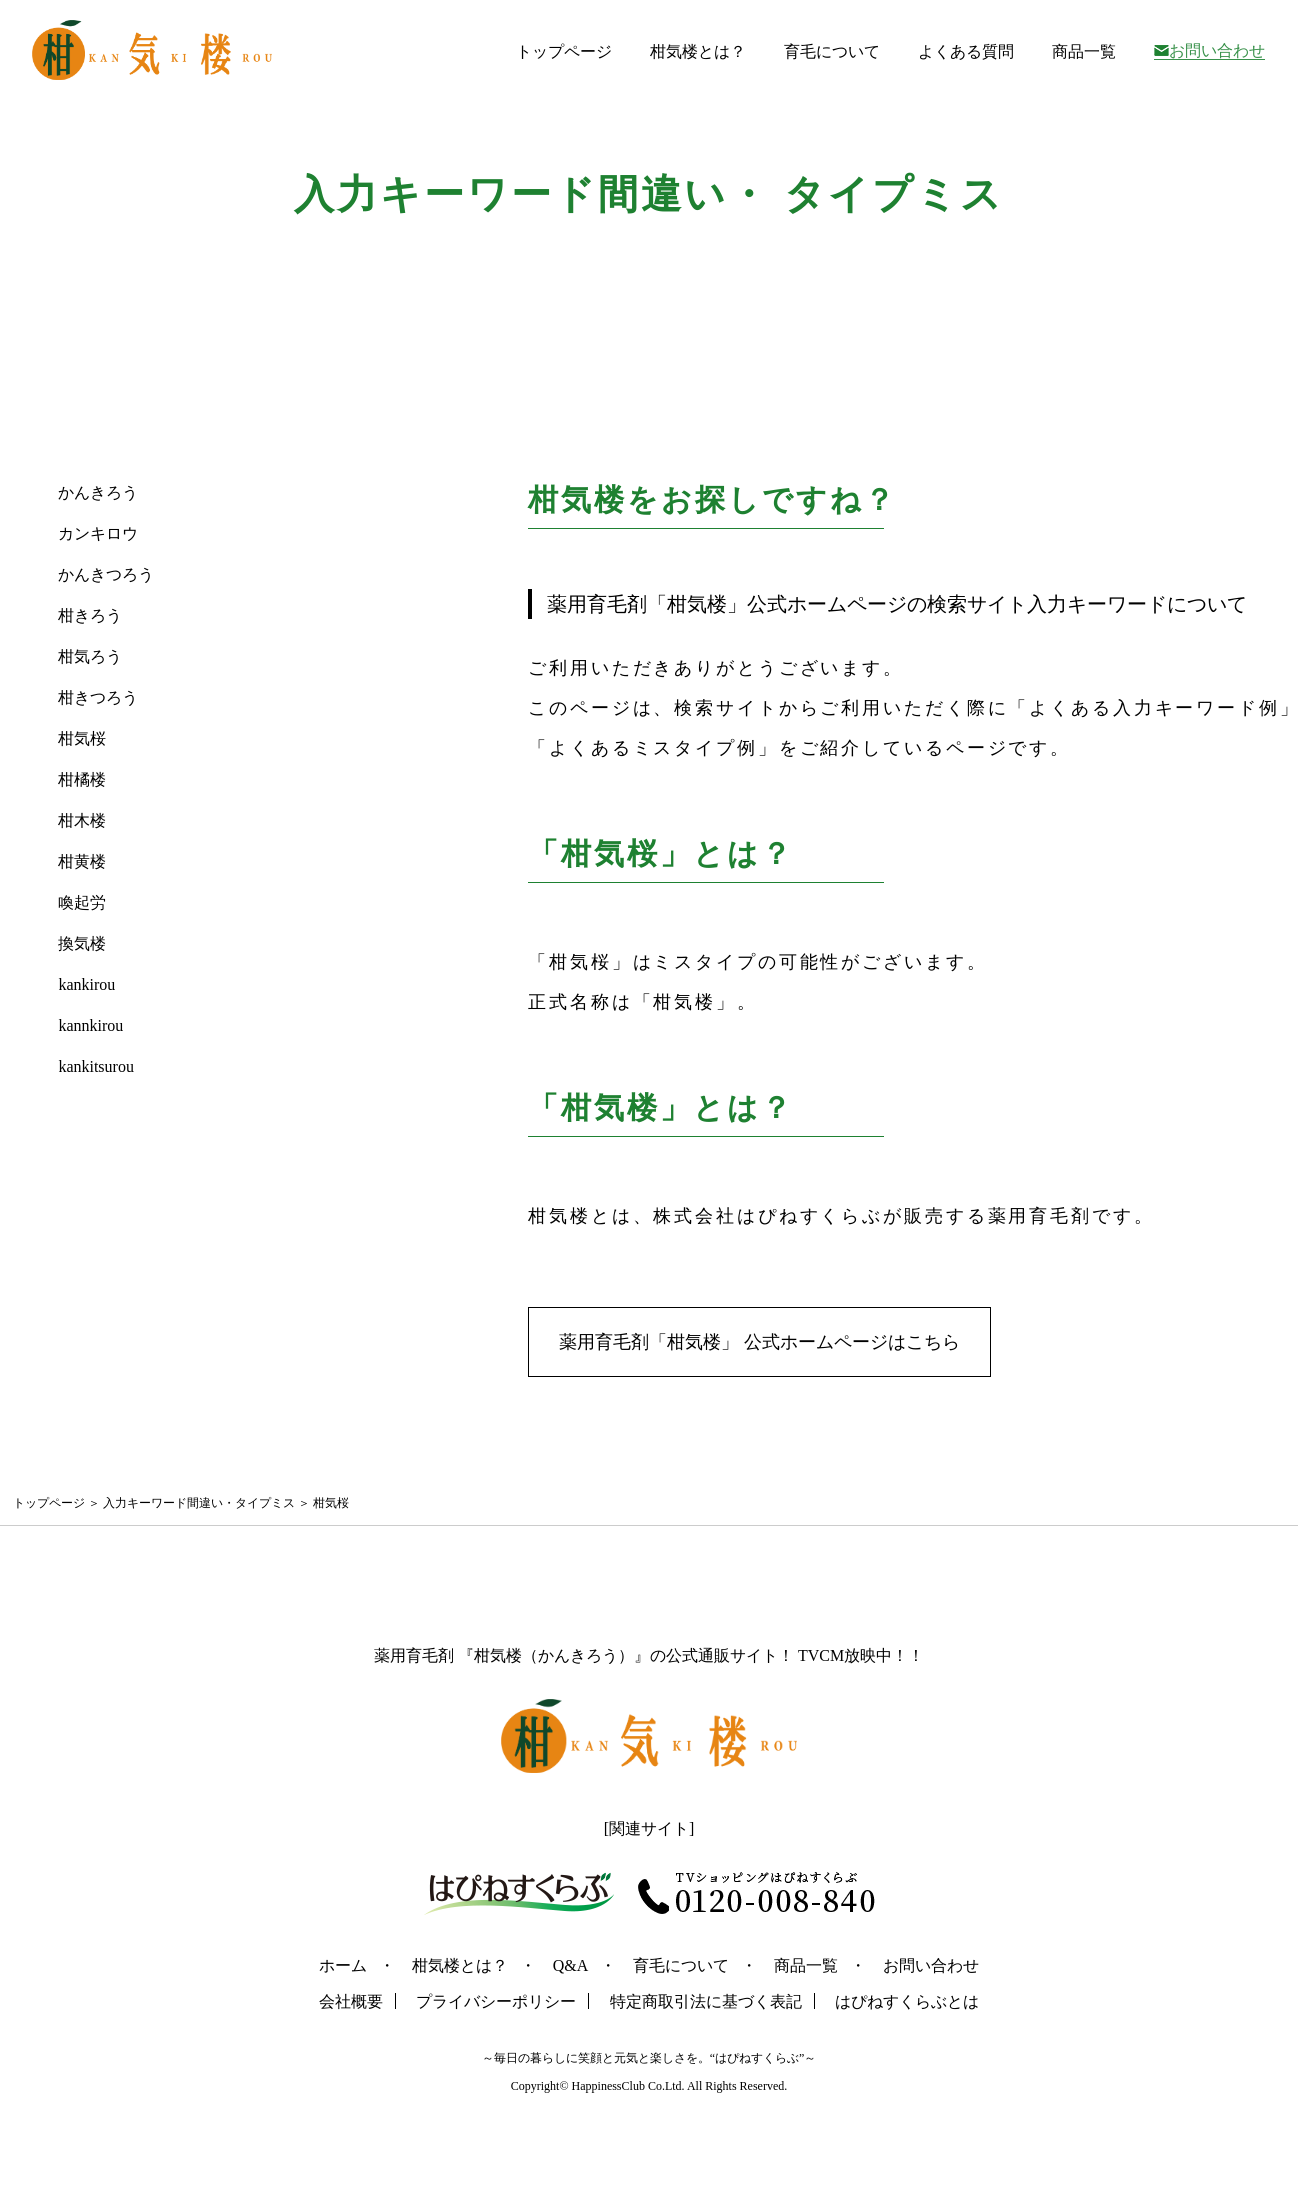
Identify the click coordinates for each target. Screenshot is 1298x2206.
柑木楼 (82, 820)
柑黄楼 (82, 861)
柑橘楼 (82, 779)
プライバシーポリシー (496, 2001)
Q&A (571, 1965)
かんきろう (98, 492)
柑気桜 (82, 738)
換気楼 (82, 943)
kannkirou (90, 1025)
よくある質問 (966, 52)
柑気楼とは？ (698, 52)
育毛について (832, 52)
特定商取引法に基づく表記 (706, 2001)
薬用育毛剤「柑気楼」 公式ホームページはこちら (759, 1342)
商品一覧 (1084, 52)
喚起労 (82, 902)
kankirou (86, 984)
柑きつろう (98, 697)
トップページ (564, 52)
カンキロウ (98, 533)
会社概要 (351, 2001)
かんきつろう (106, 574)
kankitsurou (96, 1066)
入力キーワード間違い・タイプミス (199, 1503)
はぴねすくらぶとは (907, 2001)
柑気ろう (90, 656)
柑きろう (90, 615)
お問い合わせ (1217, 51)
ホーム (343, 1965)
